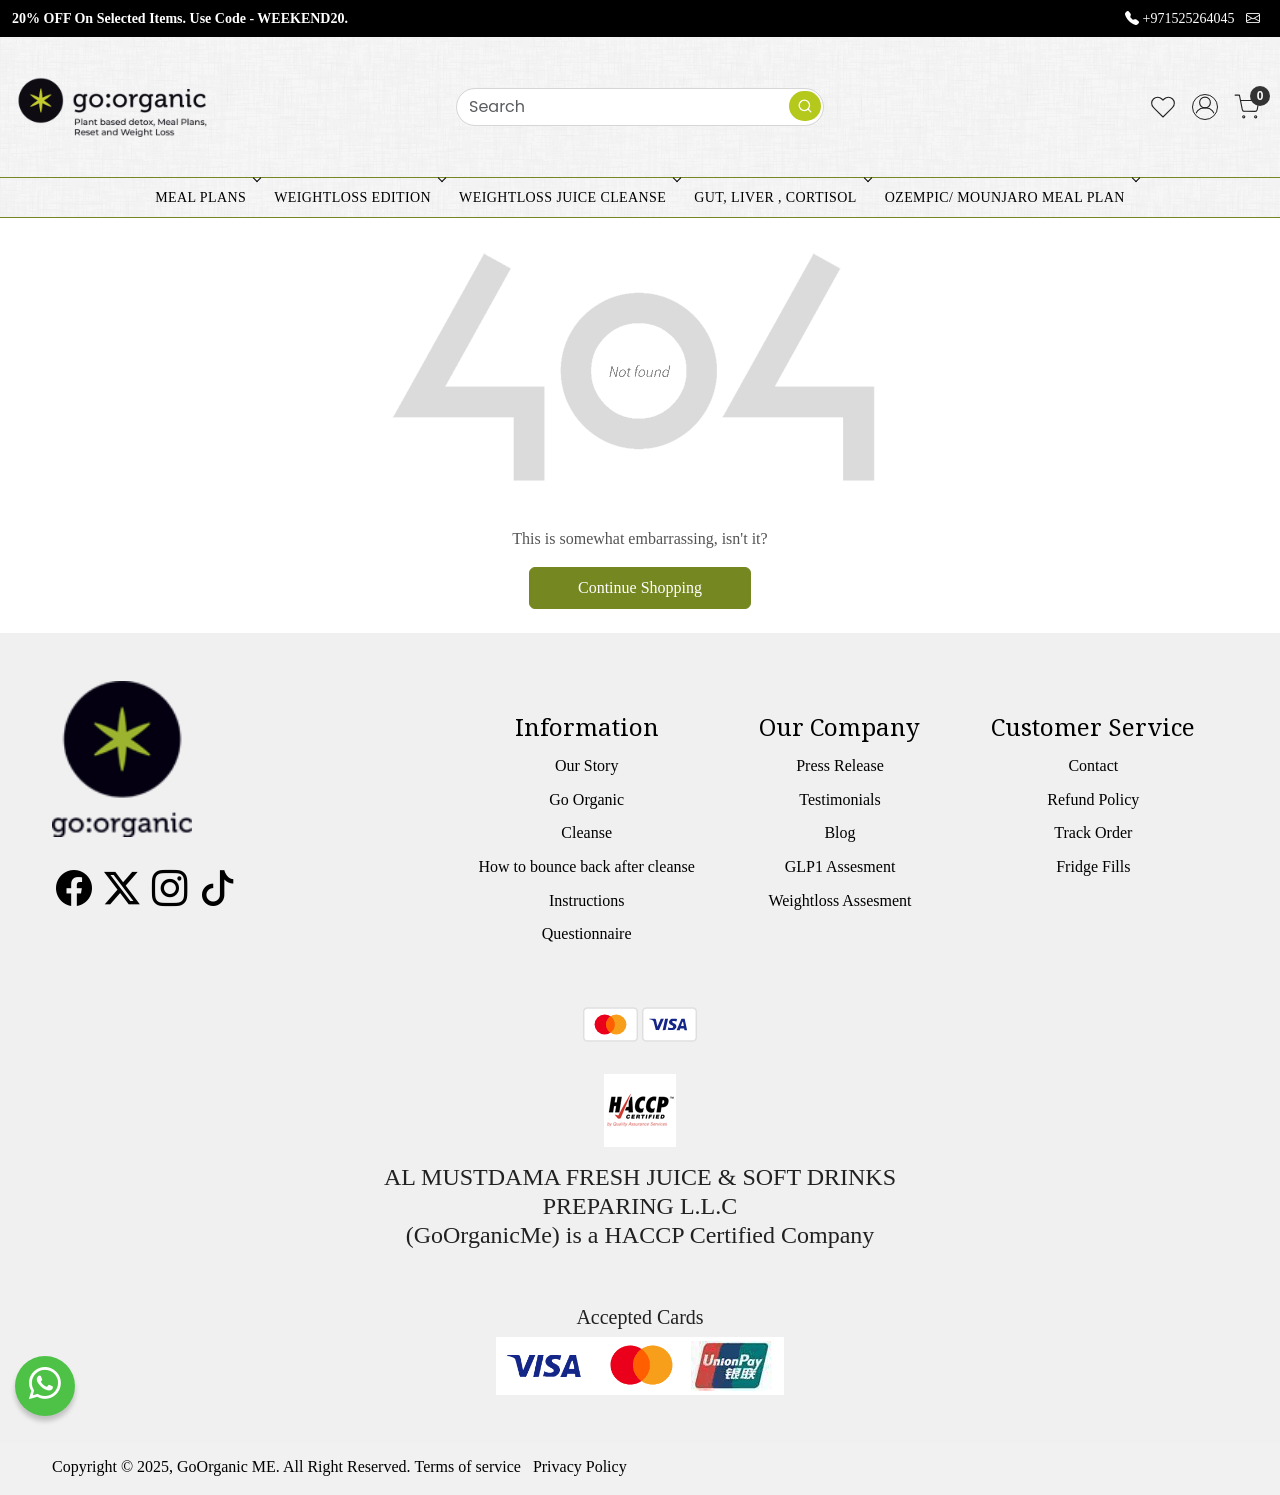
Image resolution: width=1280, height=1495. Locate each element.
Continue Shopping (640, 587)
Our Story (587, 765)
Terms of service (468, 1466)
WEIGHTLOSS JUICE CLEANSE (568, 197)
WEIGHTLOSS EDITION (358, 197)
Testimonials (840, 799)
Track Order (1093, 832)
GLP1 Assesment (840, 866)
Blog (839, 832)
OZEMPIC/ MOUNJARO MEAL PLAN (1010, 197)
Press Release (840, 765)
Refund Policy (1093, 799)
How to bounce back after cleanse (586, 866)
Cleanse (586, 832)
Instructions (587, 900)
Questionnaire (587, 933)
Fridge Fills (1093, 866)
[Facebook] (74, 895)
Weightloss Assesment (839, 900)
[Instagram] (170, 895)
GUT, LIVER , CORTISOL (780, 197)
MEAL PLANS (206, 197)
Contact (1093, 765)
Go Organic (586, 799)
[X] (122, 895)
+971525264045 (1189, 18)
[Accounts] (1205, 107)
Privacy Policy (580, 1466)
